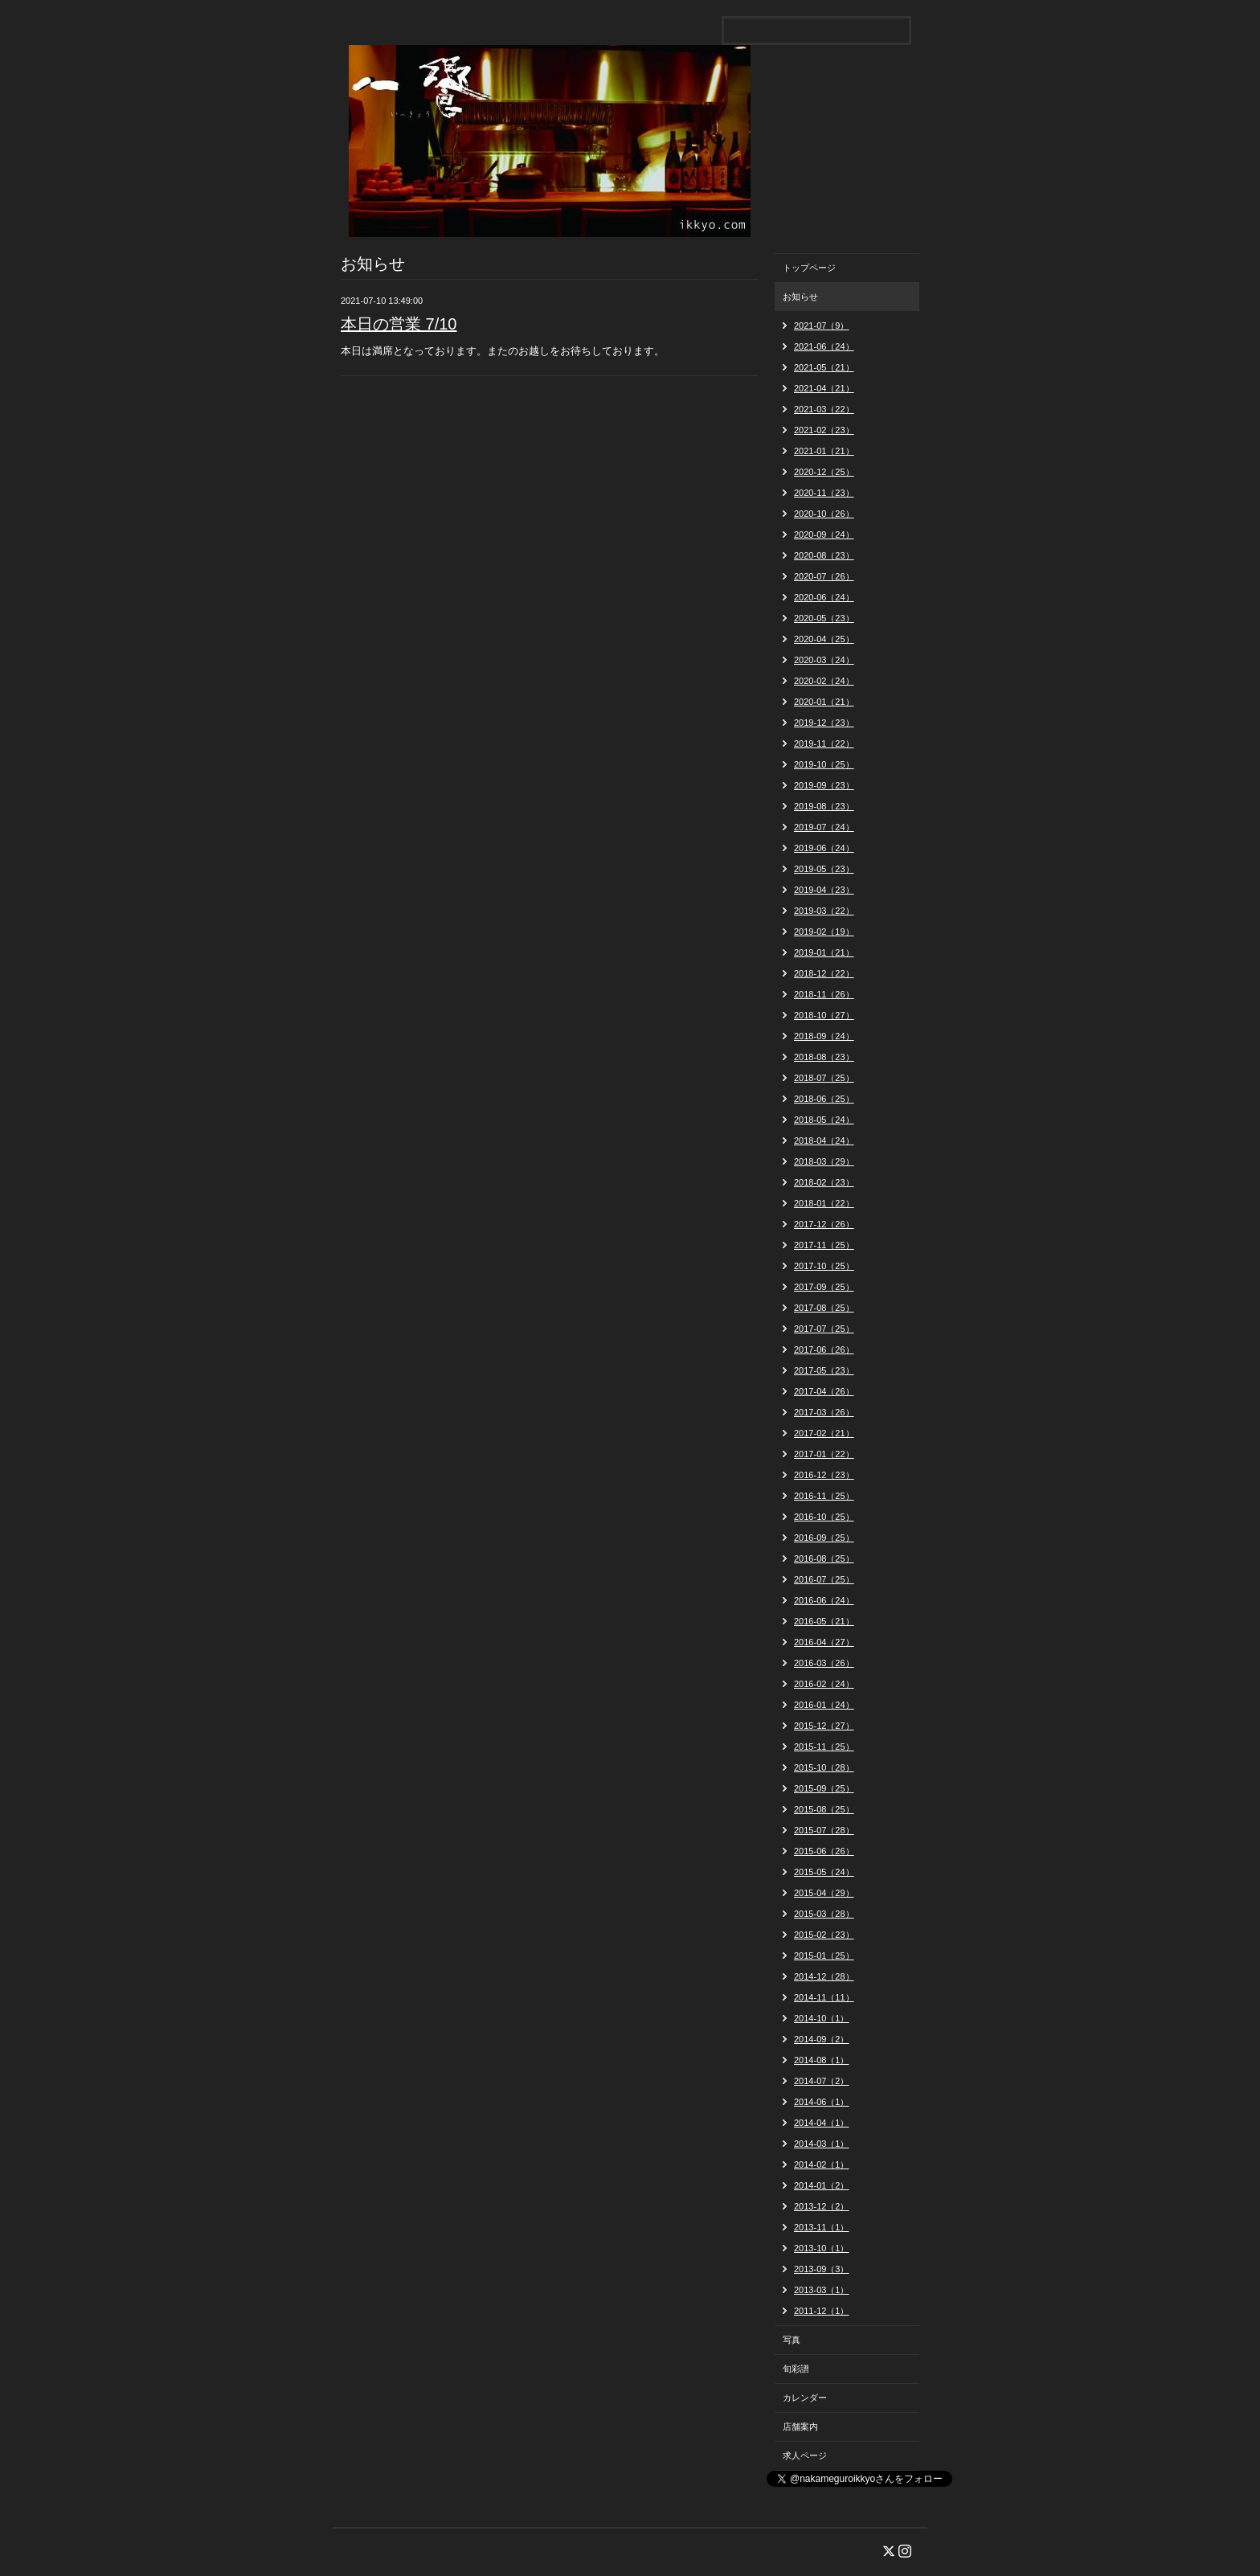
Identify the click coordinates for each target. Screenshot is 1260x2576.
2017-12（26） (824, 1224)
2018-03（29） (824, 1161)
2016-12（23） (824, 1475)
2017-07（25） (824, 1328)
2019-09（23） (824, 785)
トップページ (809, 267)
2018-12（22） (824, 973)
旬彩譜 (796, 2368)
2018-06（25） (824, 1099)
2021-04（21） (824, 388)
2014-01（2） (821, 2185)
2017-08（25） (824, 1308)
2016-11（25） (824, 1496)
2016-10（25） (824, 1516)
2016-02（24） (824, 1684)
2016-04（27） (824, 1642)
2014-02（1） (821, 2164)
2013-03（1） (821, 2290)
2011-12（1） (821, 2311)
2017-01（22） (824, 1454)
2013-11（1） (821, 2227)
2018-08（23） (824, 1057)
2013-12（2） (821, 2206)
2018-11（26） (824, 994)
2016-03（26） (824, 1663)
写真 (791, 2340)
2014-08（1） (821, 2060)
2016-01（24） (824, 1705)
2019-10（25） (824, 764)
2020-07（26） (824, 576)
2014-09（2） (821, 2039)
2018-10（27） (824, 1015)
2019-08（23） (824, 806)
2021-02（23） (824, 430)
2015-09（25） (824, 1788)
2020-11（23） (824, 493)
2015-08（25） (824, 1809)
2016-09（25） (824, 1537)
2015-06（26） (824, 1851)
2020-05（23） (824, 618)
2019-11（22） (824, 743)
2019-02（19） (824, 931)
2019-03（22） (824, 910)
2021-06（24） (824, 346)
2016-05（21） (824, 1621)
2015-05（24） (824, 1872)
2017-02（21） (824, 1433)
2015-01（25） (824, 1955)
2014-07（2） (821, 2081)
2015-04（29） (824, 1893)
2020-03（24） (824, 660)
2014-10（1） (821, 2018)
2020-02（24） (824, 681)
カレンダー (805, 2397)
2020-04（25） (824, 639)
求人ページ (805, 2455)
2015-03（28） (824, 1914)
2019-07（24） (824, 827)
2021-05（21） (824, 367)
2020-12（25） (824, 472)
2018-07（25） (824, 1078)
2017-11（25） (824, 1245)
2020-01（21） (824, 701)
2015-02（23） (824, 1934)
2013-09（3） (821, 2269)
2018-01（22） (824, 1203)
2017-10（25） (824, 1266)
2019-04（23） (824, 890)
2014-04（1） (821, 2123)
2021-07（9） (821, 325)
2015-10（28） (824, 1767)
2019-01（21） (824, 952)
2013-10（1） (821, 2248)
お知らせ (800, 296)
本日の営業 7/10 (398, 324)
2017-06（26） (824, 1349)
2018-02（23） (824, 1182)
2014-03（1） (821, 2143)
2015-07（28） (824, 1830)
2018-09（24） (824, 1036)
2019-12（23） (824, 722)
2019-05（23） (824, 869)
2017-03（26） (824, 1412)
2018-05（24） (824, 1119)
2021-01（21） (824, 451)
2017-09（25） (824, 1287)
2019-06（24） (824, 848)
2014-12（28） (824, 1976)
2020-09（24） (824, 534)
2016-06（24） (824, 1600)
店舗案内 (800, 2426)
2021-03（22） (824, 409)
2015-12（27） (824, 1725)
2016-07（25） (824, 1579)
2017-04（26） (824, 1391)
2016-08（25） (824, 1558)
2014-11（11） (824, 1997)
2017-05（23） (824, 1370)
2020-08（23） (824, 555)
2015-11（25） (824, 1746)
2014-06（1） (821, 2102)
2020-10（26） (824, 513)
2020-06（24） (824, 597)
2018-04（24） (824, 1140)
